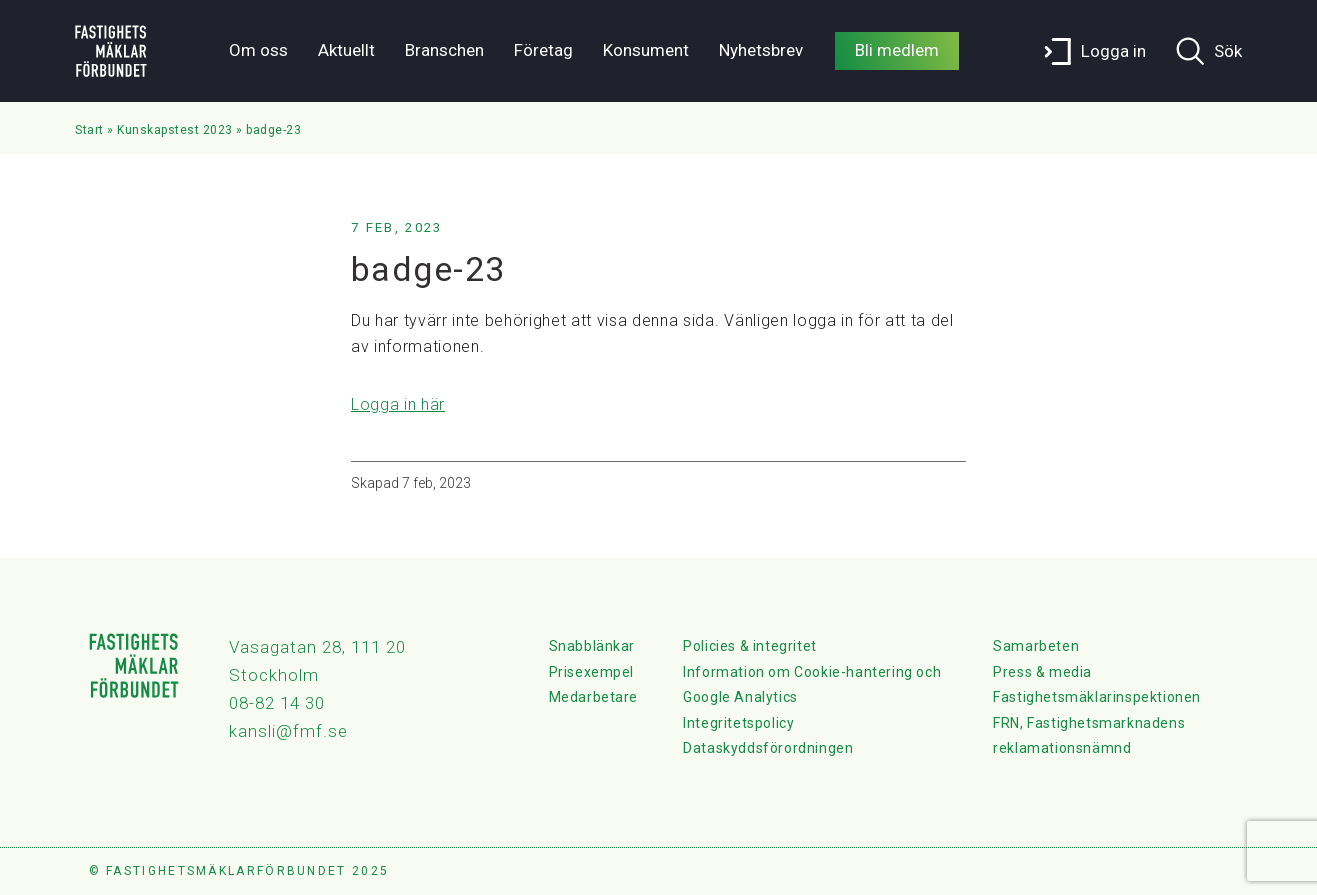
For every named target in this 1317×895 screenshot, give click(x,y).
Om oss (258, 50)
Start (89, 130)
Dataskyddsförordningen (768, 748)
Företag (543, 50)
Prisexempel (592, 672)
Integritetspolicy (738, 723)
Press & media (1042, 672)
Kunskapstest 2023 (175, 130)
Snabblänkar (592, 646)
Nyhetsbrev (761, 50)
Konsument (646, 50)
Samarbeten (1036, 646)
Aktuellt (346, 50)
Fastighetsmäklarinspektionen (1097, 697)
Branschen (444, 50)
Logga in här (398, 404)
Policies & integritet (750, 646)
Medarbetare (594, 697)
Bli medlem (897, 50)
